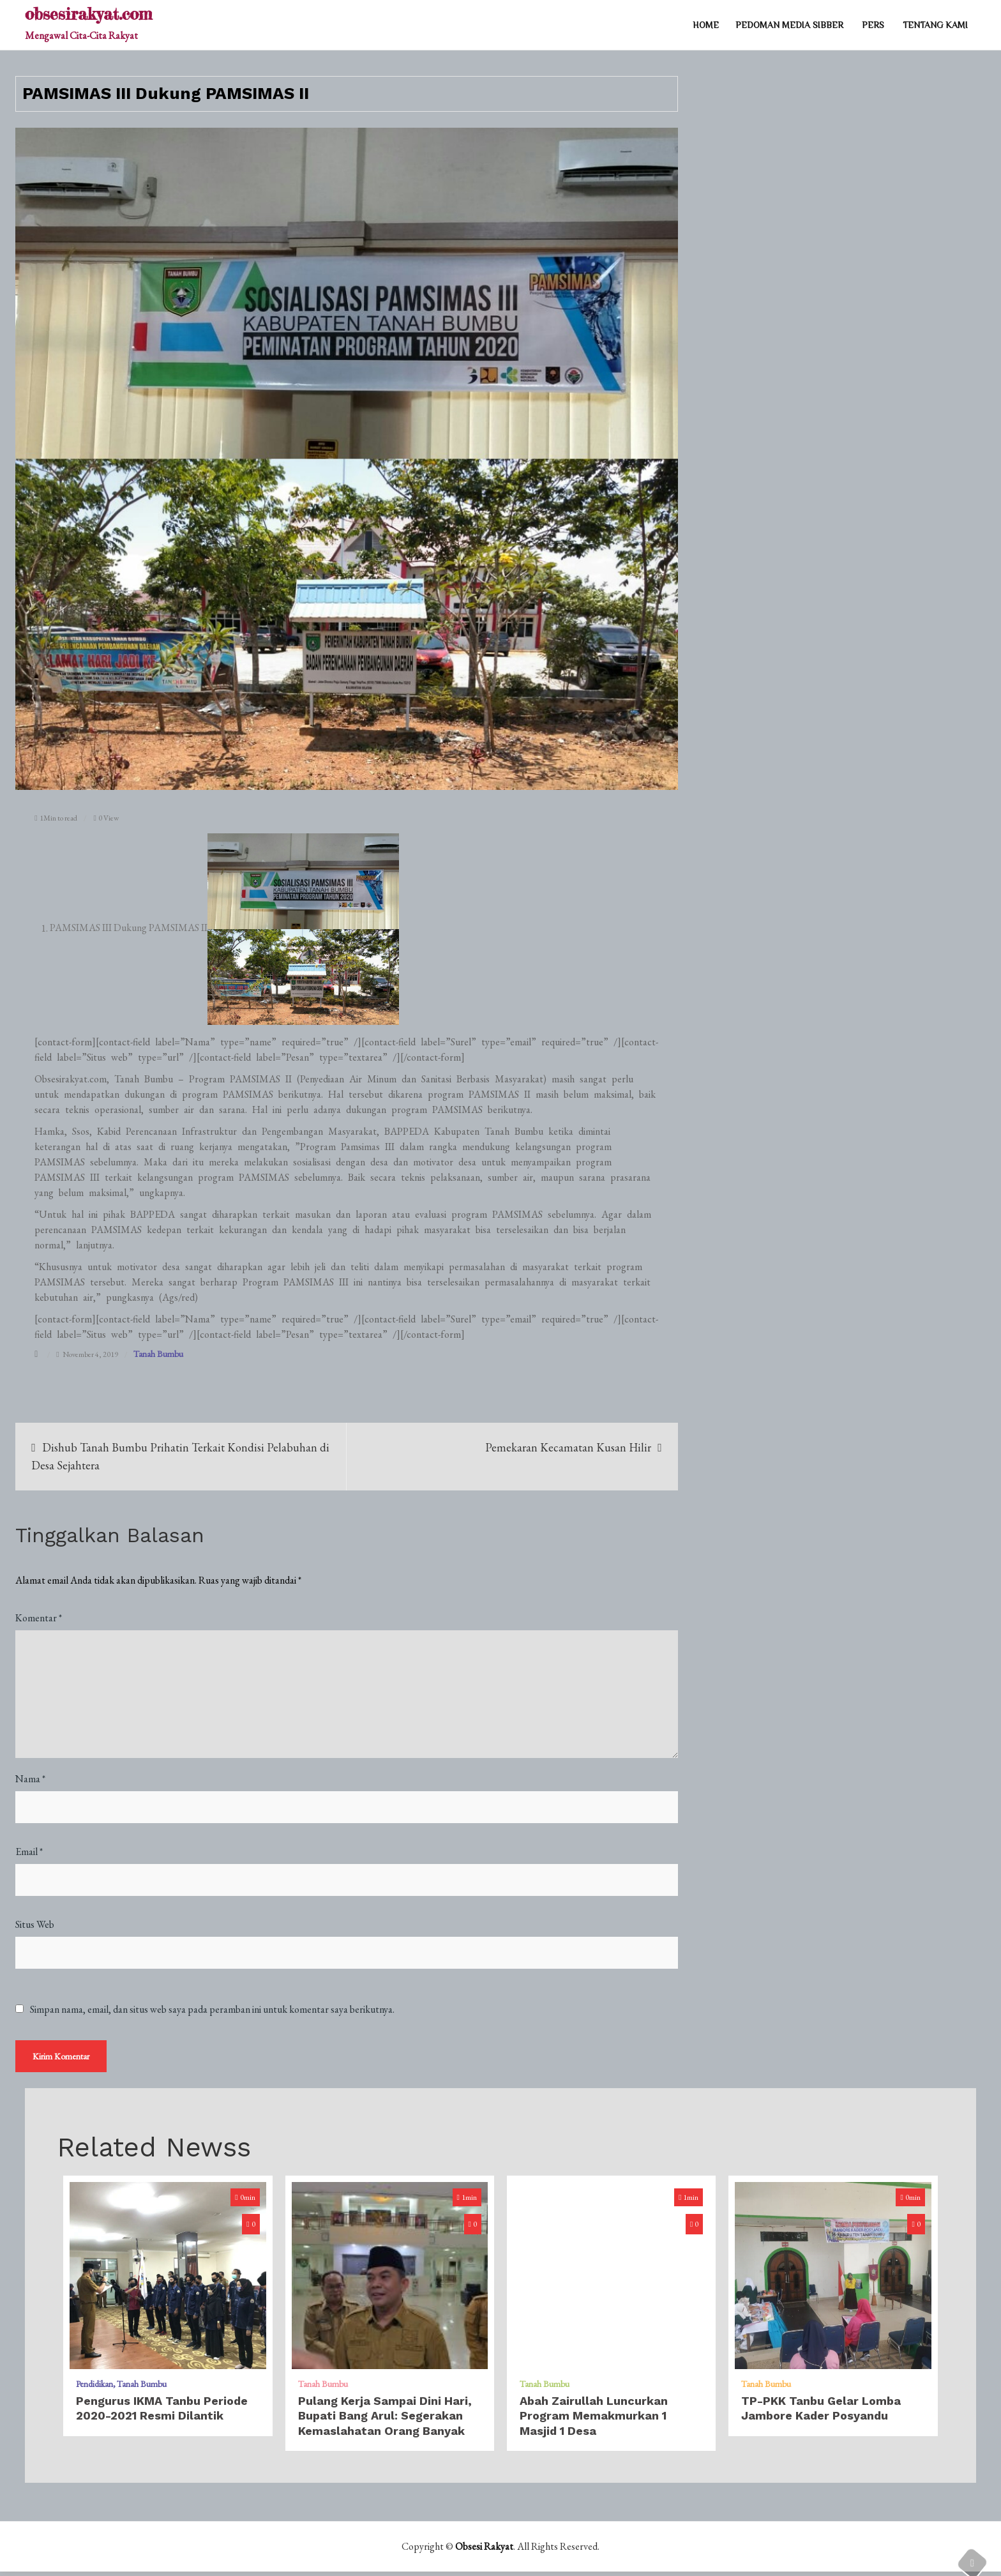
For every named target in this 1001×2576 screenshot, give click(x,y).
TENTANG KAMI (935, 25)
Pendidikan (94, 2388)
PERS (873, 25)
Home (706, 25)
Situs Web (34, 1924)
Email (29, 1851)
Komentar (38, 1618)
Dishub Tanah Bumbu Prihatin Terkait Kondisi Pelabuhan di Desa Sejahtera (180, 1456)
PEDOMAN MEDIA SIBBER (789, 25)
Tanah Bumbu (158, 1353)
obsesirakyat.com (88, 14)
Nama (30, 1778)
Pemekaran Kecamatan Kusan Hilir (568, 1447)
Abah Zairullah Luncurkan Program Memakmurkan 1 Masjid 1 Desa (594, 2420)
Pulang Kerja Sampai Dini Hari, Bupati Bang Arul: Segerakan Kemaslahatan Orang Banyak (385, 2420)
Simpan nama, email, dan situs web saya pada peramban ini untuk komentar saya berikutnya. (212, 2009)
